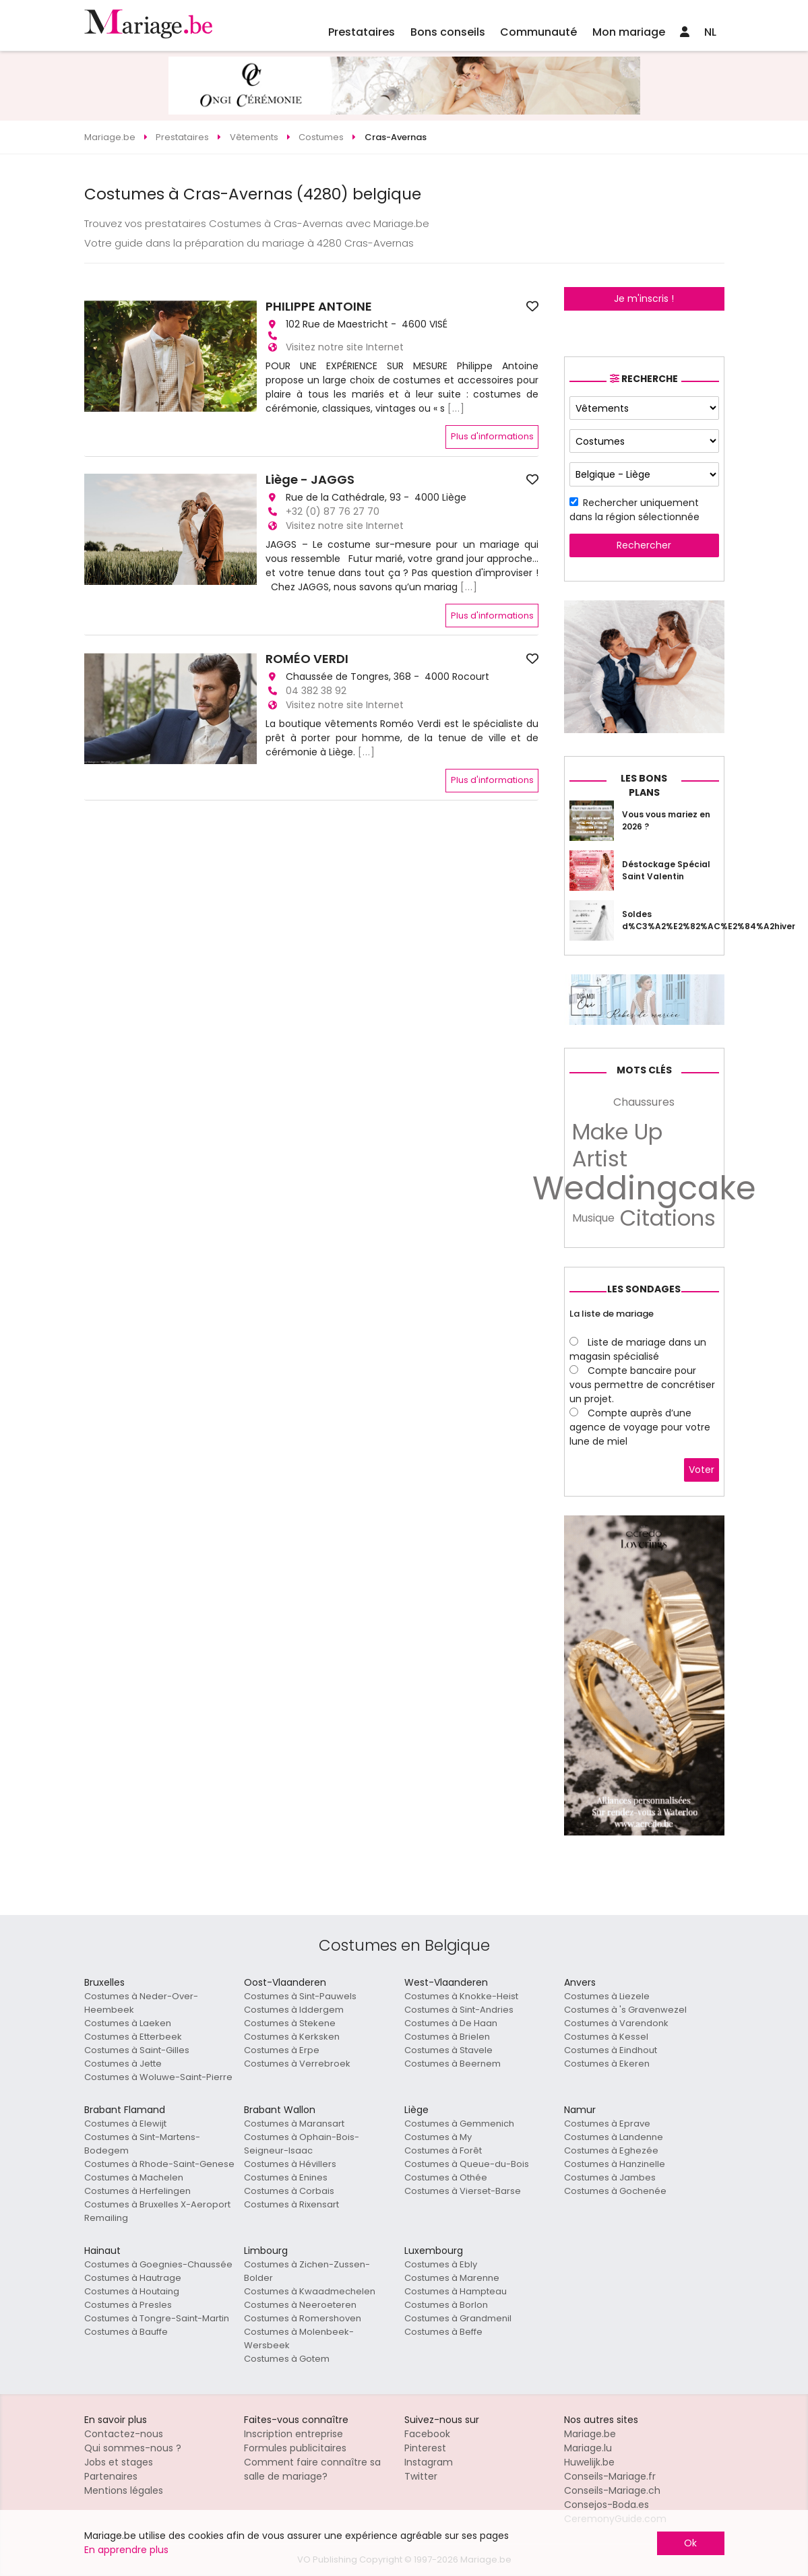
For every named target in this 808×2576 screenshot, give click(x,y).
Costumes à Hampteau (455, 2291)
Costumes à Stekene (290, 2023)
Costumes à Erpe (281, 2050)
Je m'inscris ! (644, 298)
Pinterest (425, 2448)
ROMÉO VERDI (307, 659)
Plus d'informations (492, 436)
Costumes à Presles (128, 2304)
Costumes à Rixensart (291, 2204)
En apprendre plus (126, 2549)
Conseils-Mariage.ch (612, 2490)
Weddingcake (644, 1188)
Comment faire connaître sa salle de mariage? (312, 2469)
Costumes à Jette (123, 2063)
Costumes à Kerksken (292, 2036)
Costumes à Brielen (447, 2036)
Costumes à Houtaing (131, 2291)
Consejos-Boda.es (606, 2504)
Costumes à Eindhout (610, 2050)
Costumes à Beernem (452, 2063)
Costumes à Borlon (446, 2304)
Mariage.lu (588, 2448)
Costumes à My (438, 2137)
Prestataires (361, 32)
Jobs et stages (118, 2462)
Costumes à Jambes (610, 2177)
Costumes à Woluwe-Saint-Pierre (158, 2077)
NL (710, 32)
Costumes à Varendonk (616, 2023)
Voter (701, 1469)
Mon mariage (628, 32)
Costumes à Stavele (448, 2050)
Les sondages (644, 1289)
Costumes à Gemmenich (459, 2123)
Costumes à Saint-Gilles (136, 2050)
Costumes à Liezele (607, 1996)
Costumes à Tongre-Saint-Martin (156, 2318)
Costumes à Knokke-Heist (461, 1996)
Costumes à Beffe (443, 2331)
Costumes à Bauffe (126, 2331)
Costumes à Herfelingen (137, 2191)
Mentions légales (123, 2490)
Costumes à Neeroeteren (300, 2304)
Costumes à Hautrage (132, 2277)
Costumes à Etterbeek (133, 2036)
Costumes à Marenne (451, 2277)
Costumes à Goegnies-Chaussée (158, 2264)
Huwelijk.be (589, 2462)
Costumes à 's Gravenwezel (625, 2009)
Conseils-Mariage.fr (610, 2476)
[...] (456, 408)
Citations (668, 1218)
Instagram (428, 2462)
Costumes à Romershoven (302, 2318)
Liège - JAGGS (310, 480)
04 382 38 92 (316, 690)
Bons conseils (447, 32)
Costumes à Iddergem (294, 2009)
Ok (690, 2543)
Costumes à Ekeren (607, 2063)
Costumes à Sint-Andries (459, 2009)
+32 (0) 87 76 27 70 (332, 511)
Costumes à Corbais (289, 2191)
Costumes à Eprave (607, 2123)
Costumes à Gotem (287, 2358)
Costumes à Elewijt (125, 2123)
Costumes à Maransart (294, 2123)
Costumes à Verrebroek (297, 2063)
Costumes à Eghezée (611, 2150)
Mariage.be (590, 2434)
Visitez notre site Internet (345, 347)
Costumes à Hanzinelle (614, 2164)
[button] (96, 356)
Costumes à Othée (445, 2177)
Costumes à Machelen (133, 2177)
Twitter (420, 2476)
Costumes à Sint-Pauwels (300, 1996)
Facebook (427, 2434)
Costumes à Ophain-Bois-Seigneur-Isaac (301, 2144)
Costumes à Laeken (127, 2023)
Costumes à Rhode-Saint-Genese (159, 2164)
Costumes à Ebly (440, 2264)
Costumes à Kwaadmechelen (309, 2291)
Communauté (538, 32)
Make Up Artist (617, 1145)
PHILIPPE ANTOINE (319, 307)
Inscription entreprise (293, 2434)
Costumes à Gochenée (615, 2191)
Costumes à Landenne (613, 2137)
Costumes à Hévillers (290, 2164)
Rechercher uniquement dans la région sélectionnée (634, 510)
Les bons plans (644, 785)
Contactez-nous (123, 2434)
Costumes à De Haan (450, 2023)
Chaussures (644, 1102)
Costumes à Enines (286, 2177)
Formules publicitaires (295, 2448)
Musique (593, 1218)
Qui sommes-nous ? (132, 2448)
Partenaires (110, 2476)
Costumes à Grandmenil (457, 2318)
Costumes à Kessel (606, 2036)
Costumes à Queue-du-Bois (466, 2164)
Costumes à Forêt (443, 2150)
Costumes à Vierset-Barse (462, 2191)
